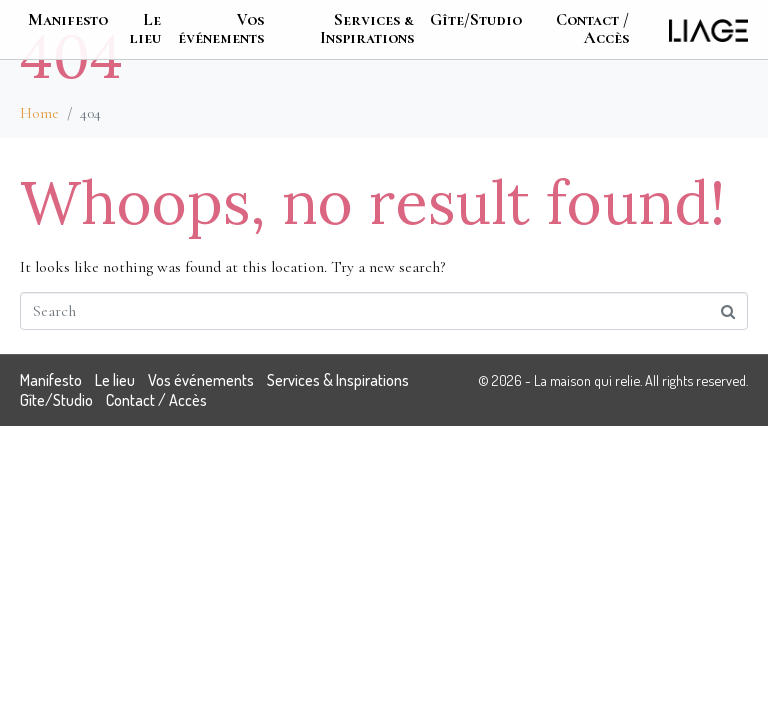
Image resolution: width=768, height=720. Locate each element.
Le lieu (145, 29)
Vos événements (221, 29)
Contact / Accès (592, 29)
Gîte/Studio (476, 20)
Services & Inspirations (367, 29)
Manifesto (68, 20)
